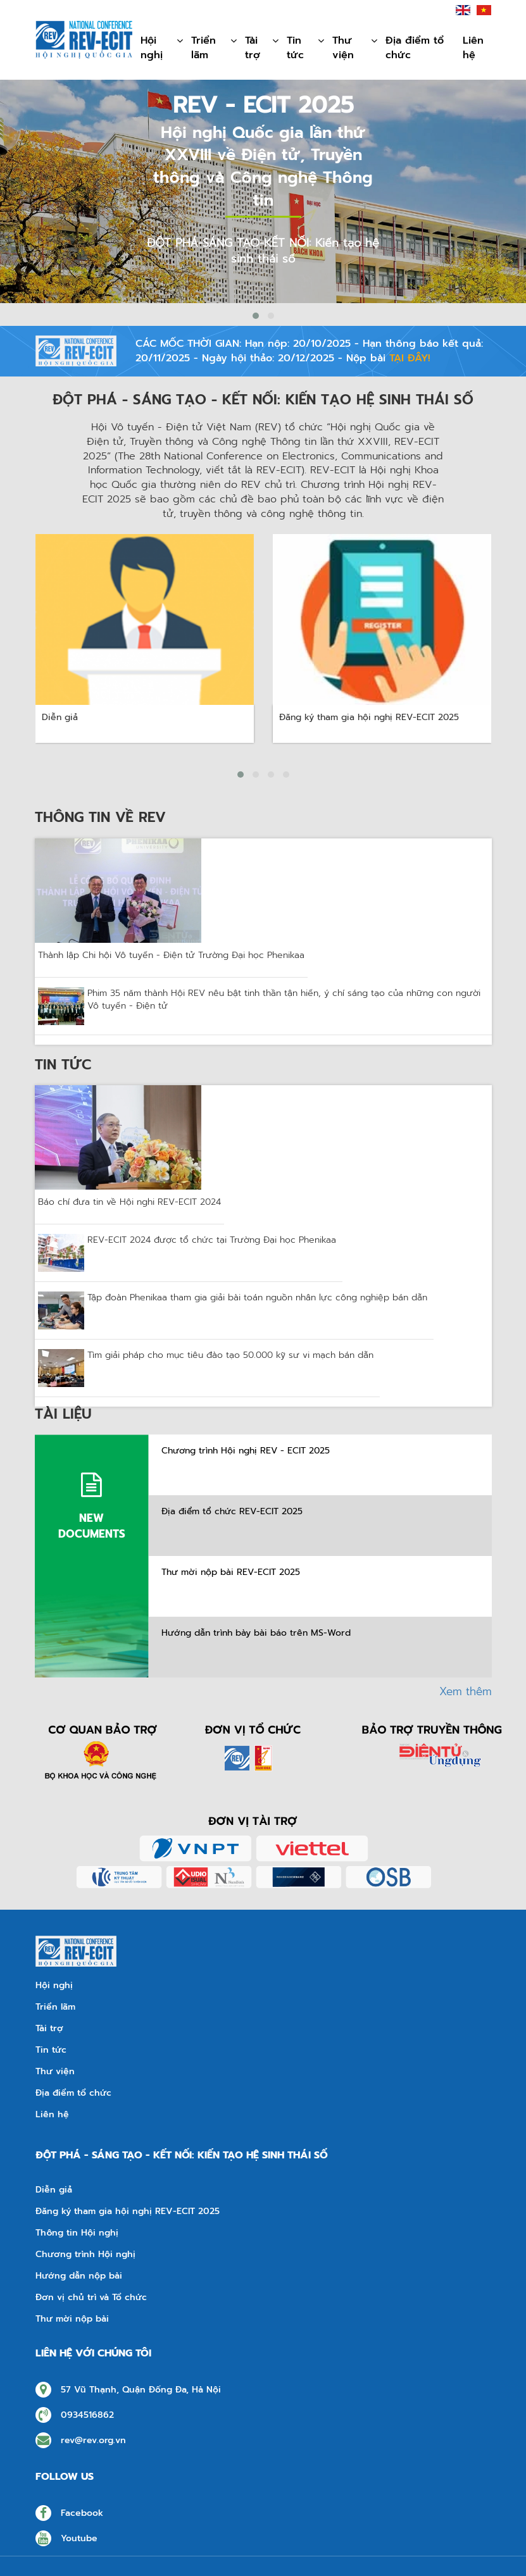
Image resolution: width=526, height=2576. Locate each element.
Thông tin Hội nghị (76, 2233)
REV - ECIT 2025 (263, 105)
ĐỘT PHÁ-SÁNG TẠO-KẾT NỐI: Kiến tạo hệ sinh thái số (263, 251)
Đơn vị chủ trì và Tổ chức (91, 2297)
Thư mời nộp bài (72, 2319)
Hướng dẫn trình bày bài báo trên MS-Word (256, 1633)
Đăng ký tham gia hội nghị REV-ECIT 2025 (127, 2211)
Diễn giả (53, 2190)
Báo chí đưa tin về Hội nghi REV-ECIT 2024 (129, 1202)
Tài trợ (262, 49)
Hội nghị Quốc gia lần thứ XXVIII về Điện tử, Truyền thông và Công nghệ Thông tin (263, 167)
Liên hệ (473, 48)
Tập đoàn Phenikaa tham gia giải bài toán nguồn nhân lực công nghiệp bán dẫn (257, 1297)
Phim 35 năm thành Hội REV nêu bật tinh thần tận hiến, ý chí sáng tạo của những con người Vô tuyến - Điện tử (283, 999)
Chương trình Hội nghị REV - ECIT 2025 (245, 1451)
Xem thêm (465, 1691)
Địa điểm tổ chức (414, 48)
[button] (255, 315)
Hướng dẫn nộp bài (78, 2276)
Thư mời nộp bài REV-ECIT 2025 (230, 1572)
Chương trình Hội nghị (85, 2254)
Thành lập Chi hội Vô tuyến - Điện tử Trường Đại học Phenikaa (171, 955)
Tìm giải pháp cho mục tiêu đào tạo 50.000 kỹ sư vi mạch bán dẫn (230, 1355)
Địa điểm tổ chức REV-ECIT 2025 (232, 1511)
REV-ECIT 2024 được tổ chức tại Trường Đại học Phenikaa (211, 1240)
